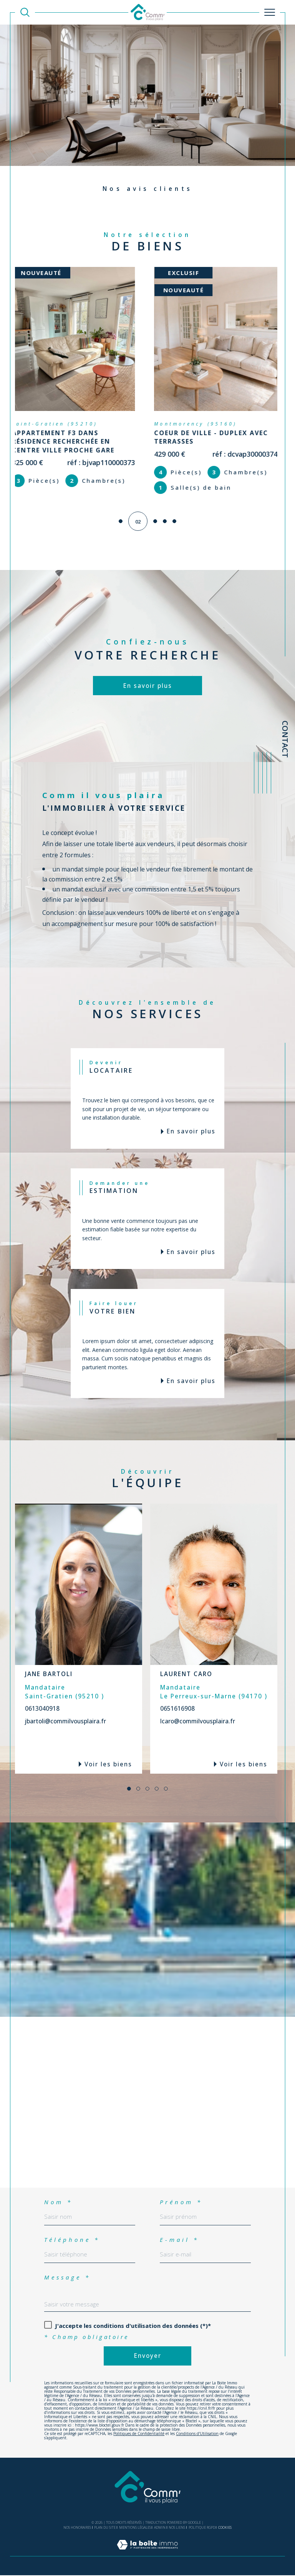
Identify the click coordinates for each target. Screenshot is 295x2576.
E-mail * (179, 2240)
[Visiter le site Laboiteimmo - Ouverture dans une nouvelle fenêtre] (147, 2552)
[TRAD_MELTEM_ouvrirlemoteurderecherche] (25, 12)
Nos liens (177, 2527)
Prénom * (181, 2202)
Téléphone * (72, 2240)
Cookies (225, 2528)
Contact (285, 739)
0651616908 (177, 1709)
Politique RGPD (202, 2527)
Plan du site (105, 2527)
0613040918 (42, 1709)
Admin (160, 2527)
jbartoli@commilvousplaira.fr (65, 1722)
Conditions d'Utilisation (197, 2434)
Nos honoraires (77, 2527)
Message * (67, 2277)
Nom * (58, 2202)
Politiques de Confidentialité (138, 2434)
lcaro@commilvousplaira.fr (197, 1722)
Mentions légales (135, 2527)
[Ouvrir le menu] (269, 12)
